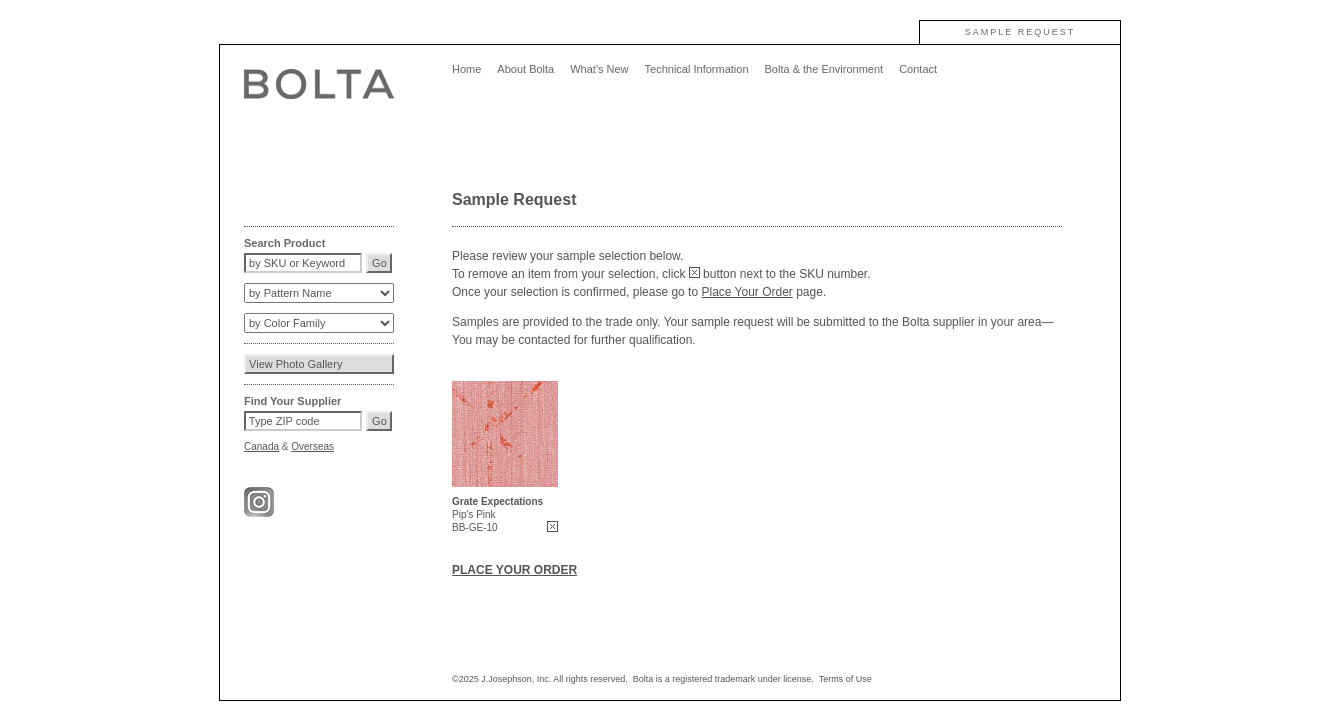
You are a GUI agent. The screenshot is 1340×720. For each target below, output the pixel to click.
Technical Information (697, 69)
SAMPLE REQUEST (1020, 32)
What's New (599, 69)
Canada (261, 446)
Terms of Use (845, 679)
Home (466, 69)
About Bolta (525, 69)
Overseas (312, 446)
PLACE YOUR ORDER (514, 570)
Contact (918, 69)
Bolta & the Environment (824, 69)
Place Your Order (746, 292)
